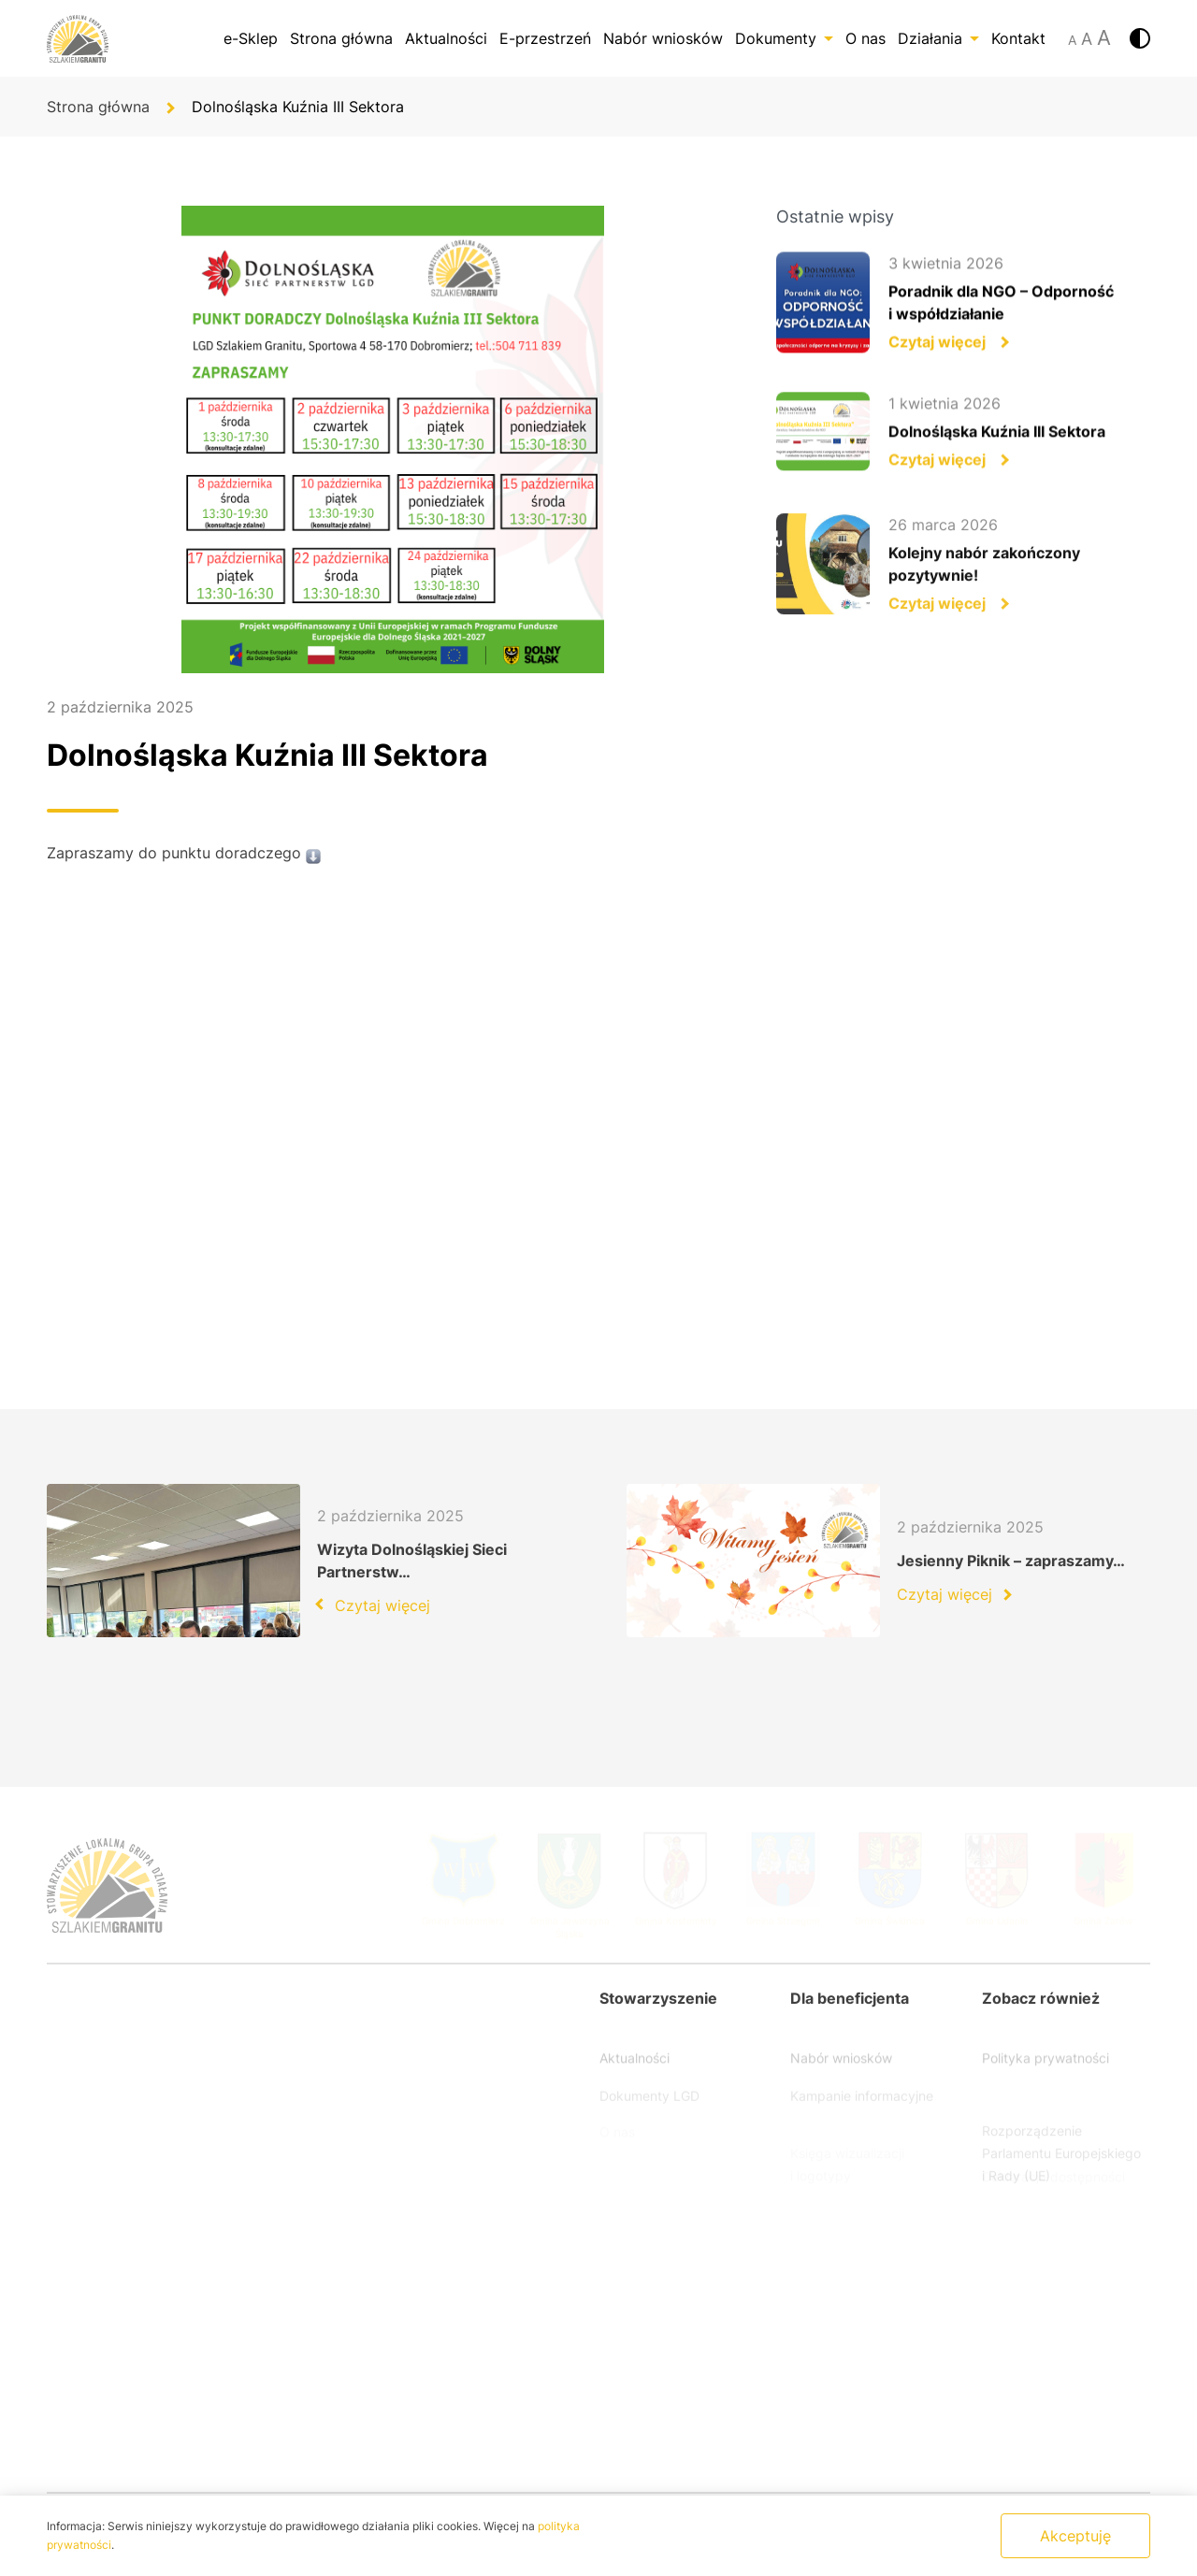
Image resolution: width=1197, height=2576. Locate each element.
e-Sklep (251, 38)
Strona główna (341, 38)
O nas (865, 38)
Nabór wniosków (663, 38)
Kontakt (1018, 38)
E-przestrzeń (545, 38)
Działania (938, 38)
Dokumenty (784, 38)
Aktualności (446, 38)
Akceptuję (1075, 2535)
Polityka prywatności (1045, 2071)
